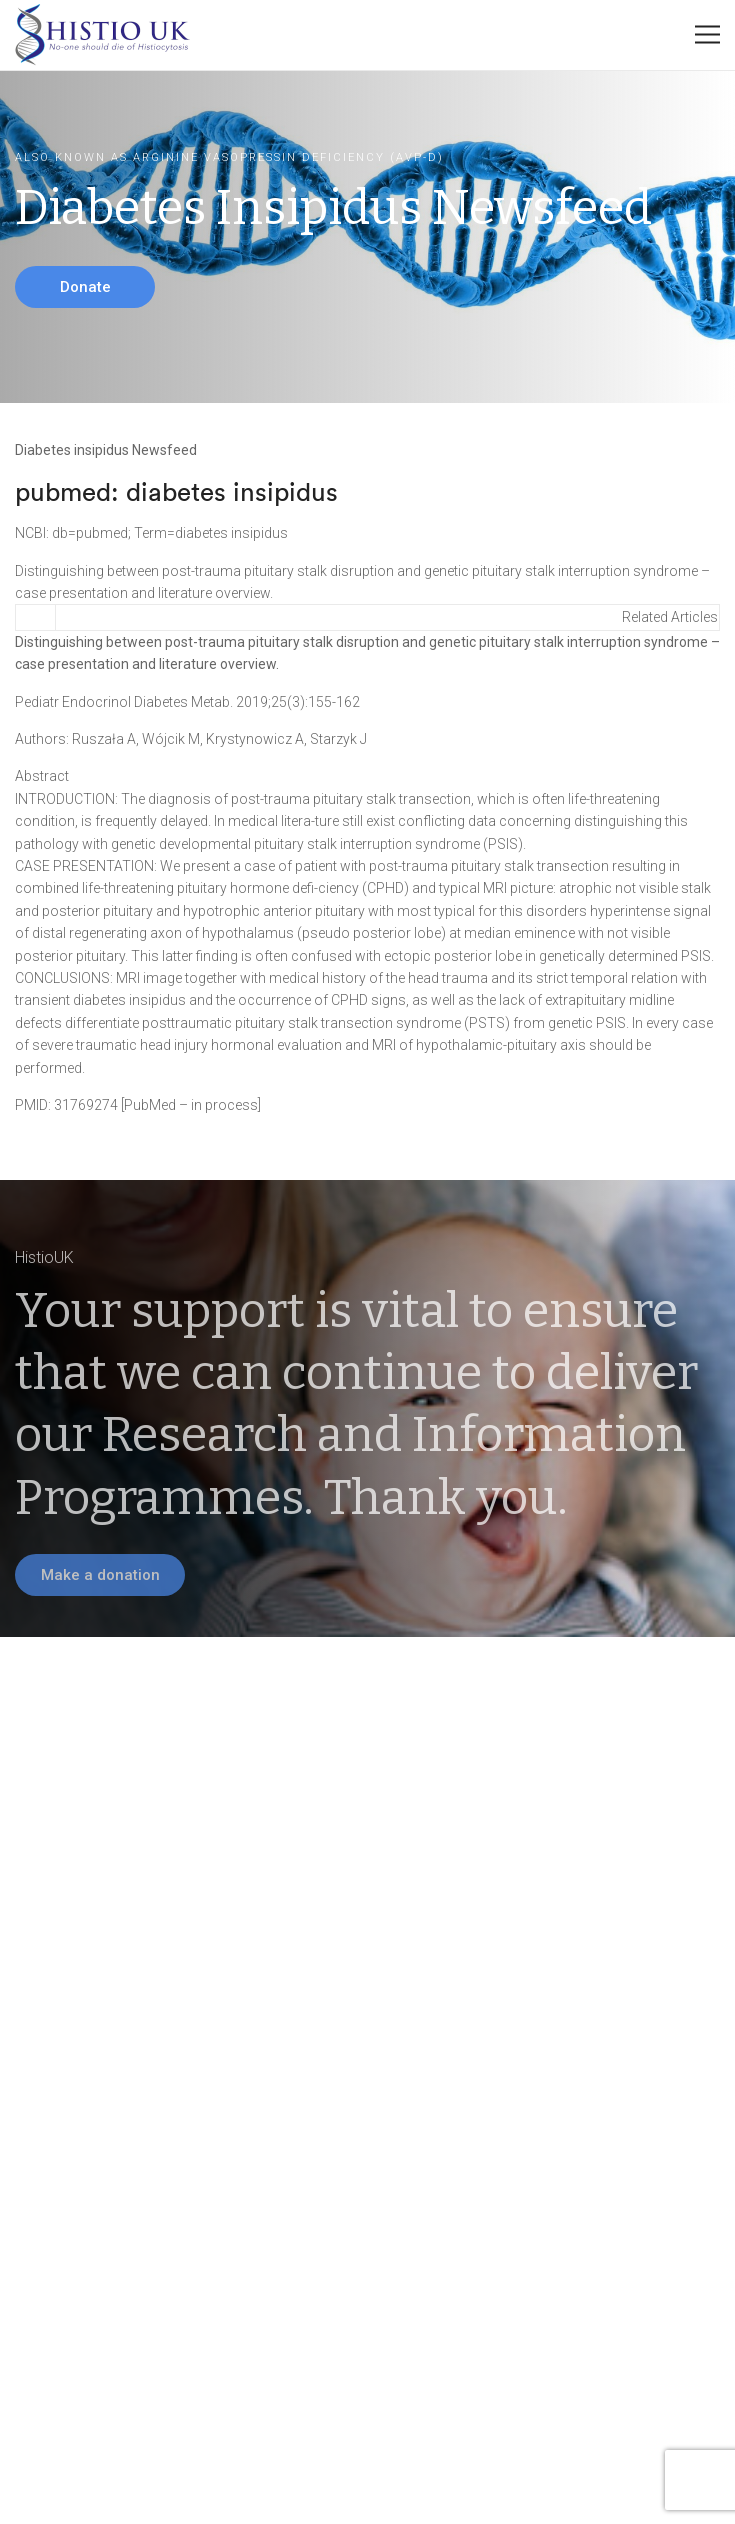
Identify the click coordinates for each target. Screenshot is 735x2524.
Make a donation (100, 1575)
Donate (85, 287)
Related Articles (670, 617)
